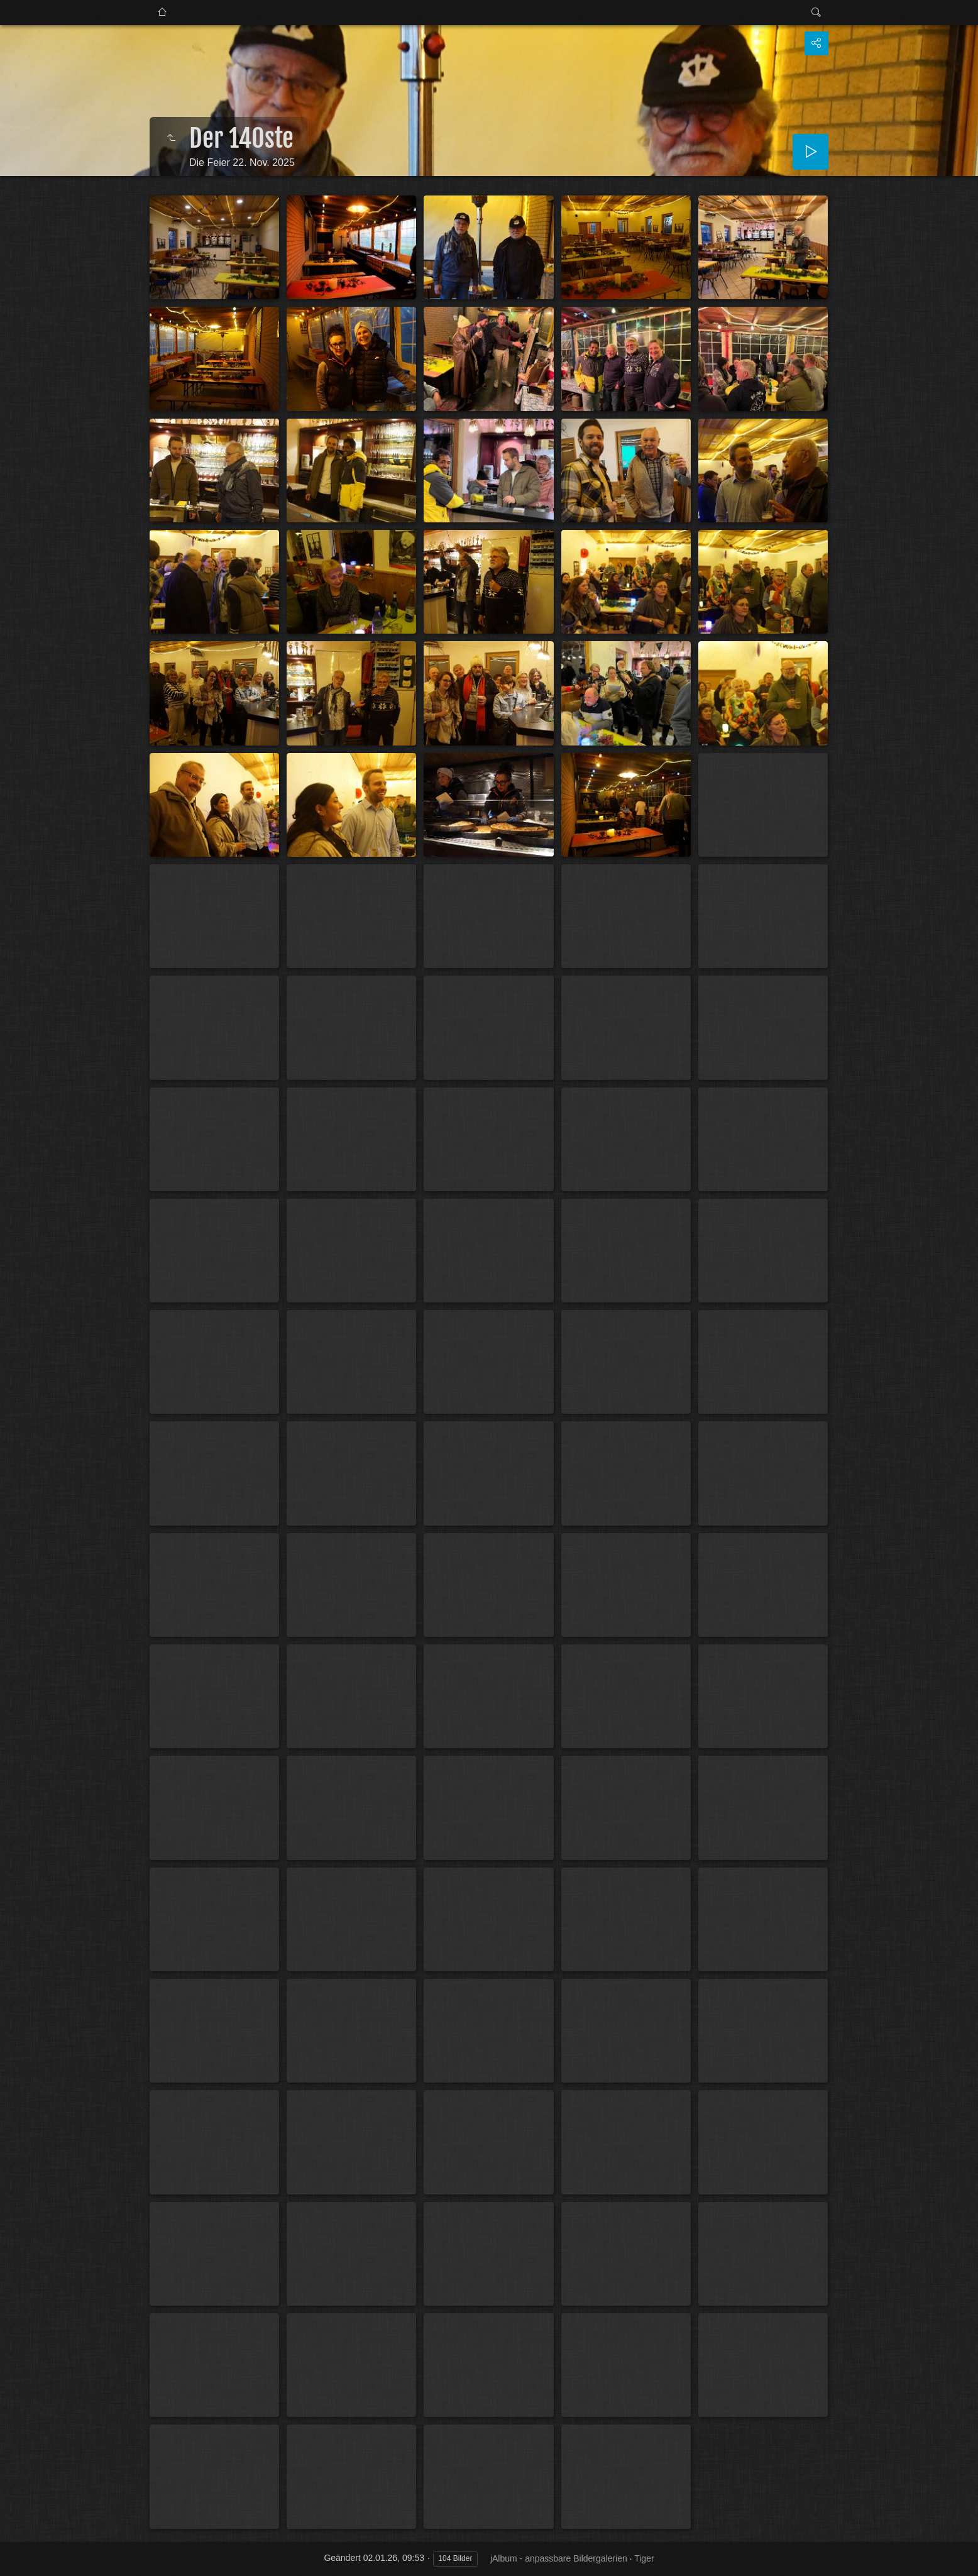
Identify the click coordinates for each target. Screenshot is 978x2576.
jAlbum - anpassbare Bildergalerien (558, 2558)
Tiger (644, 2558)
